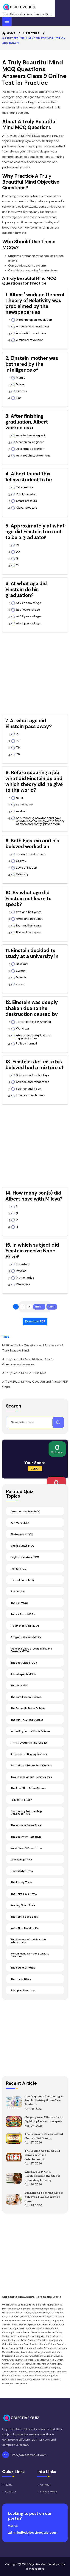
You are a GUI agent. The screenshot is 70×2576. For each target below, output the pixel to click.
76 (18, 747)
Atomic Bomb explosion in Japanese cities (33, 1037)
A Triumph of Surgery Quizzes (29, 1754)
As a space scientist (30, 448)
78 (18, 734)
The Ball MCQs (19, 1603)
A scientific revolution (31, 333)
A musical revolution (29, 339)
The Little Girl (19, 1685)
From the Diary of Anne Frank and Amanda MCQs (31, 1650)
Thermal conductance (31, 854)
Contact (45, 2484)
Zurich (20, 984)
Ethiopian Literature (23, 1990)
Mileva (20, 384)
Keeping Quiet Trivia (23, 1905)
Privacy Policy (48, 2491)
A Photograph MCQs (23, 1674)
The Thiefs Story (21, 1979)
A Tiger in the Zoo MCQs (26, 1637)
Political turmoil (26, 1043)
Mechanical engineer (30, 442)
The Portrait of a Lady (24, 1916)
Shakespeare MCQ (22, 1534)
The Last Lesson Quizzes (26, 1697)
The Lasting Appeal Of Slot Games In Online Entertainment (42, 2155)
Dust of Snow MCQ (22, 1580)
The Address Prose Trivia (26, 1825)
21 (17, 545)
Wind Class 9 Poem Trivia (26, 1848)
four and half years (28, 925)
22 (17, 565)
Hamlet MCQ (19, 1568)
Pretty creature (27, 494)
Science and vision (28, 1088)
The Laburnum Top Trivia (26, 1836)
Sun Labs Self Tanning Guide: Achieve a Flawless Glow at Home (44, 2197)
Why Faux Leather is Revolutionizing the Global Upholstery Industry (42, 2176)
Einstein (21, 391)
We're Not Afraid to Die (25, 1928)
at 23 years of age (28, 623)
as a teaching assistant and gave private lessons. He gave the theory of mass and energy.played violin (40, 821)
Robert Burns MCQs (23, 1614)
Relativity (22, 874)
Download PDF (35, 1321)
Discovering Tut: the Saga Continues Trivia (26, 1812)
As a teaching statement (33, 455)
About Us (10, 2491)
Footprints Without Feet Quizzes (31, 1765)
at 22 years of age (28, 616)
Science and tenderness (32, 1081)
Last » (51, 1306)
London (21, 970)
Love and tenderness (30, 1095)
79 (18, 754)
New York (22, 963)
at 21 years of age (28, 609)
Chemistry (23, 1284)
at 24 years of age (28, 602)
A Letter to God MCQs (25, 1625)
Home (11, 33)
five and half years (28, 932)
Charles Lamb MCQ (22, 1545)
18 (17, 558)
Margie (20, 377)
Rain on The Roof (21, 1799)
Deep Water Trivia (22, 1871)
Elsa (18, 397)
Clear (35, 1468)
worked (21, 811)
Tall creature (24, 487)
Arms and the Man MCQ (25, 1511)
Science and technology (32, 1075)
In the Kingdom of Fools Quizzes (30, 1731)
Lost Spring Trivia (21, 1859)
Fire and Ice (18, 1591)
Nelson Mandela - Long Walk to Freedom (30, 1955)
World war (23, 1028)
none (19, 797)
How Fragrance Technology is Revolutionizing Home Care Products (44, 2100)
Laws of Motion (26, 867)
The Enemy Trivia (21, 1882)
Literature (31, 33)
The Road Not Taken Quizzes (28, 1788)
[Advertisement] (35, 675)
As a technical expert (30, 435)
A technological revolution (34, 319)
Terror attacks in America (33, 1021)
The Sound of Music (23, 1967)
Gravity (21, 860)
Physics (21, 1270)
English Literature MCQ (25, 1557)
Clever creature (26, 507)
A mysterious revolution (32, 326)
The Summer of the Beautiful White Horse (28, 1941)
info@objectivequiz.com (29, 2455)
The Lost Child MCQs (24, 1662)
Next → (39, 1306)
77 (18, 740)
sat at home (24, 804)
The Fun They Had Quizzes (27, 1719)
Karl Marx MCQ (20, 1523)
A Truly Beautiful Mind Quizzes (29, 1742)
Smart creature (26, 500)
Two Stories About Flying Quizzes (31, 1777)
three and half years (29, 918)
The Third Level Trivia (24, 1893)
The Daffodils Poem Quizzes (28, 1708)
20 (18, 551)
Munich (21, 977)
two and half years (28, 912)
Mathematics (25, 1277)
